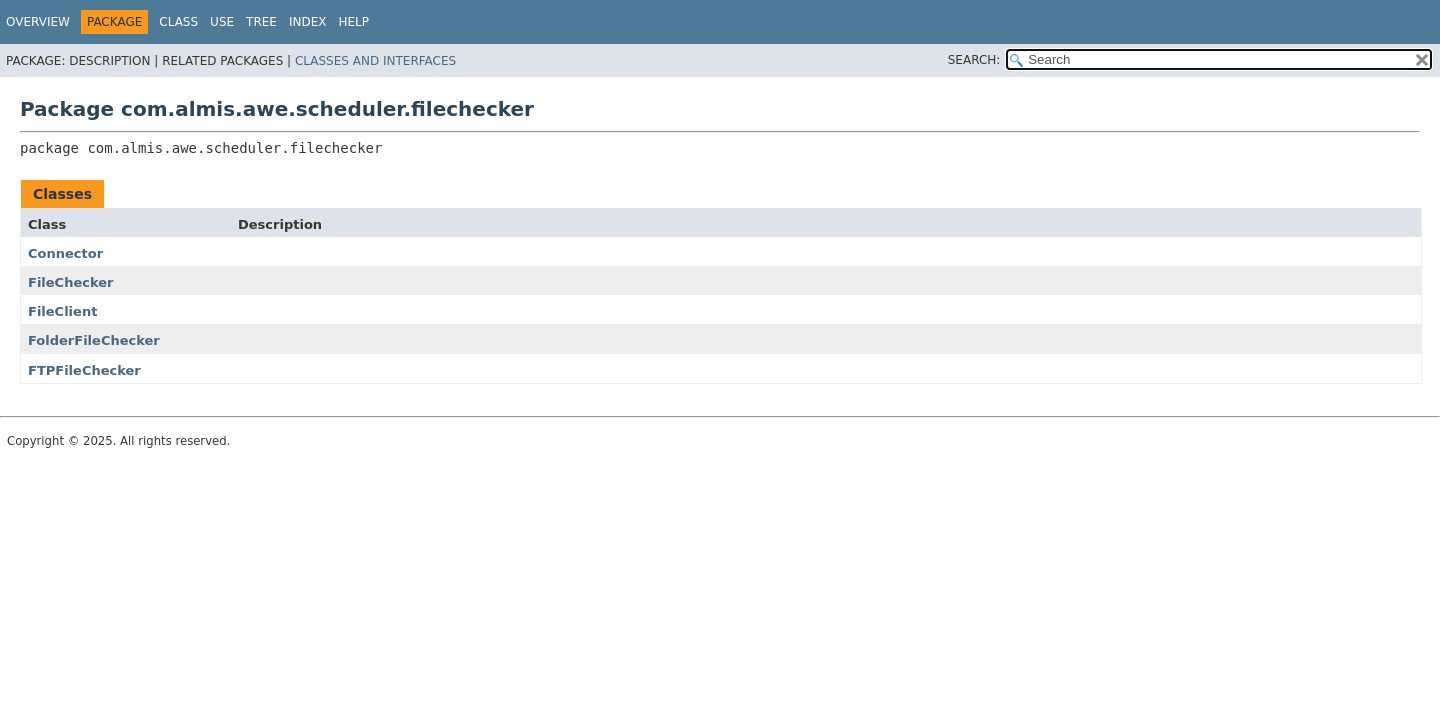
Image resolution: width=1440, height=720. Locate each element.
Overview (38, 22)
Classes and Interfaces (375, 61)
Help (353, 22)
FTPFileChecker (84, 370)
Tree (261, 22)
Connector (65, 253)
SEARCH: (974, 60)
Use (222, 22)
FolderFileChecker (94, 340)
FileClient (62, 311)
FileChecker (70, 282)
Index (308, 22)
